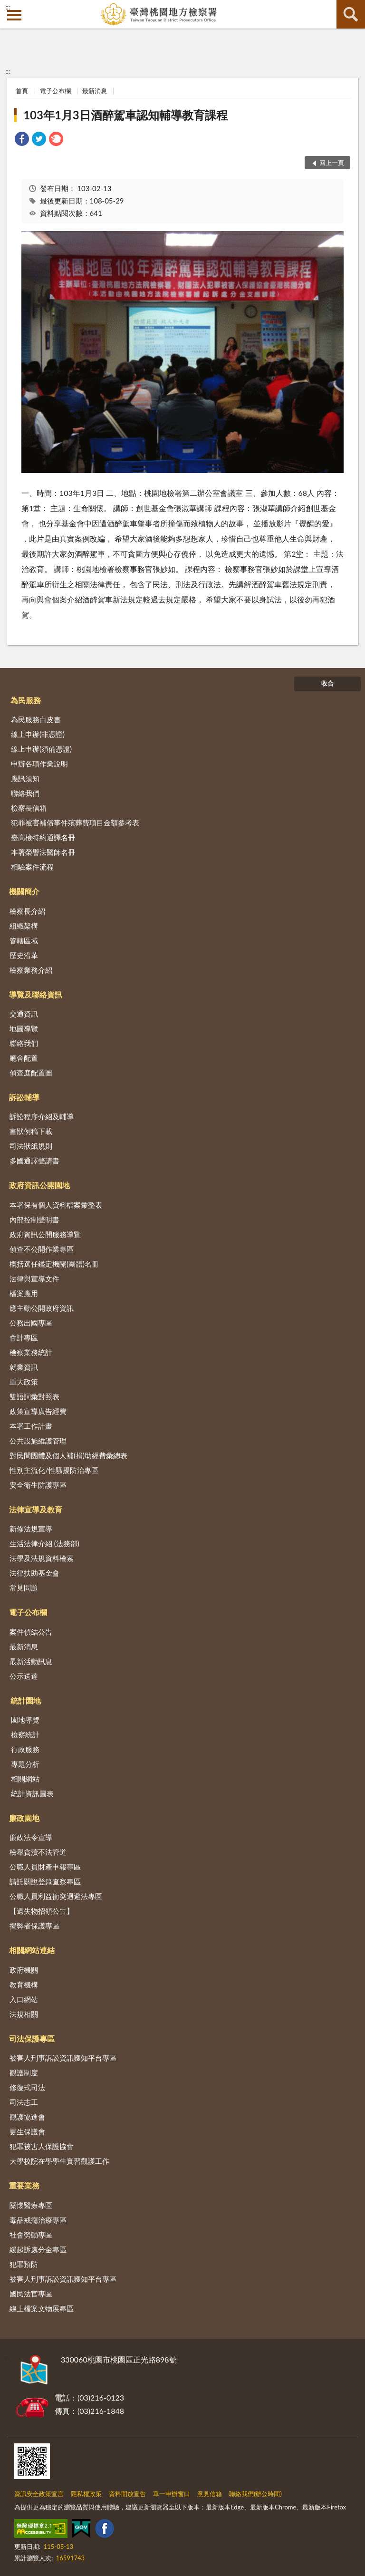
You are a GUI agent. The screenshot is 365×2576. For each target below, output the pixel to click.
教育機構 (24, 1984)
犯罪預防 (24, 2264)
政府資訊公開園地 (39, 1185)
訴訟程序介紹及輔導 (42, 1116)
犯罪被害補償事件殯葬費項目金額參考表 (75, 822)
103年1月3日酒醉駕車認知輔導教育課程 (125, 115)
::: (7, 7)
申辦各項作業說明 (39, 763)
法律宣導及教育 (35, 1509)
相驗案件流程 (32, 866)
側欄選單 (14, 15)
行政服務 (25, 1749)
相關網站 (25, 1778)
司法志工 (24, 2102)
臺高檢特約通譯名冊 (43, 837)
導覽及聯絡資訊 (35, 994)
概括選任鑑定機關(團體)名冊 (54, 1263)
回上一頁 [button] (331, 162)
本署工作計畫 (31, 1426)
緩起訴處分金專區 (38, 2249)
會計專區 (24, 1337)
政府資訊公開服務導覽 (45, 1234)
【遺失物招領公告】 (42, 1911)
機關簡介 (24, 891)
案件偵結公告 (31, 1631)
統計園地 (25, 1700)
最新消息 (94, 91)
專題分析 (25, 1764)
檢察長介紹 (27, 911)
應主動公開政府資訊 (42, 1308)
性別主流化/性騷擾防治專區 (54, 1470)
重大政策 (24, 1381)
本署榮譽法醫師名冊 (43, 852)
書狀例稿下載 (31, 1131)
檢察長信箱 (29, 808)
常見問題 (24, 1587)
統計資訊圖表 (32, 1793)
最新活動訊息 (31, 1661)
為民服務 (25, 700)
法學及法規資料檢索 (42, 1558)
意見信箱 (209, 2494)
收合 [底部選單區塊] (327, 683)
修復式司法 (27, 2087)
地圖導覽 (24, 1028)
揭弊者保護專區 (34, 1925)
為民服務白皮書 (36, 719)
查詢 (350, 14)
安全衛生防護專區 (38, 1485)
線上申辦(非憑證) (38, 734)
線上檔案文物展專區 (42, 2308)
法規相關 (24, 2014)
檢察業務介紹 (31, 970)
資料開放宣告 (127, 2494)
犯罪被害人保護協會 (42, 2146)
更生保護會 (27, 2131)
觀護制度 (24, 2072)
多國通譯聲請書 (34, 1160)
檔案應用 (24, 1293)
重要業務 (24, 2185)
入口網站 (24, 1999)
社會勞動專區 (31, 2234)
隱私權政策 (86, 2494)
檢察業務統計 (31, 1352)
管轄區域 (24, 940)
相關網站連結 (32, 1950)
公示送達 (24, 1676)
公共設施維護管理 (38, 1440)
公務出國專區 (31, 1322)
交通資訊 (24, 1013)
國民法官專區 (31, 2293)
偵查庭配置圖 (31, 1072)
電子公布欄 (55, 91)
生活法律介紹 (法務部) (44, 1543)
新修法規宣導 (31, 1528)
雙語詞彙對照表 (34, 1396)
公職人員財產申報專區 (45, 1866)
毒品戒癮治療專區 (38, 2220)
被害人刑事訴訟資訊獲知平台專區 (63, 2057)
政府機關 (24, 1970)
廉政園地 (24, 1817)
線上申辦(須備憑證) (41, 749)
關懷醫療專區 (31, 2205)
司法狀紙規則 (31, 1146)
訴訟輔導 (24, 1097)
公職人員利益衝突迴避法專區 (56, 1896)
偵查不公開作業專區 (42, 1249)
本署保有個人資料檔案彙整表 (56, 1205)
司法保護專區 (32, 2038)
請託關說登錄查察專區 (45, 1881)
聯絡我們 (25, 793)
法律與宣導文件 (34, 1278)
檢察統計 (25, 1734)
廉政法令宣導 (31, 1837)
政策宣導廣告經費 (38, 1411)
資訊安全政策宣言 (39, 2494)
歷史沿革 (24, 955)
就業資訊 (24, 1367)
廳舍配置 (24, 1058)
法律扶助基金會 (34, 1573)
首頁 (22, 91)
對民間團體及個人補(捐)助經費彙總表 (68, 1455)
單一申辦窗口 (171, 2494)
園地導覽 (25, 1719)
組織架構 (24, 925)
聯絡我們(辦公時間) (255, 2494)
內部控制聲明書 (34, 1219)
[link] (22, 140)
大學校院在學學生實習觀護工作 (59, 2161)
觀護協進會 (27, 2116)
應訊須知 (25, 778)
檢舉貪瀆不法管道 (38, 1852)
